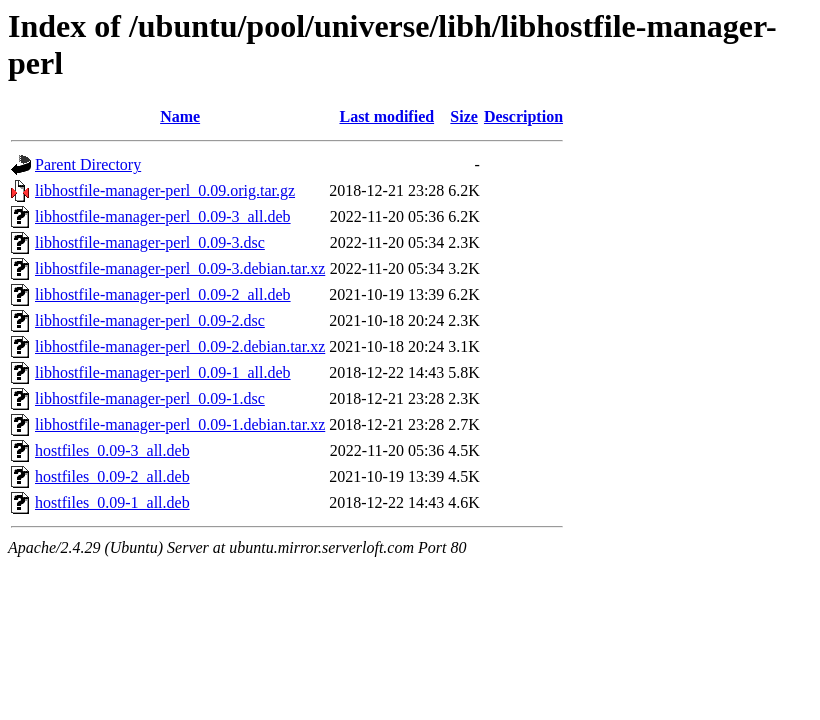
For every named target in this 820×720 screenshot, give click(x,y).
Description (523, 116)
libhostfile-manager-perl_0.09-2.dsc (150, 320)
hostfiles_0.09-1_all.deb (112, 502)
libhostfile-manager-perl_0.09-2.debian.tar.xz (180, 346)
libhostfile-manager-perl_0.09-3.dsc (150, 242)
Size (464, 116)
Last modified (386, 116)
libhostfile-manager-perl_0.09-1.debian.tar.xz (180, 424)
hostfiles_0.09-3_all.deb (112, 450)
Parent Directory (88, 164)
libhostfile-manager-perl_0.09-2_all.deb (163, 294)
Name (180, 116)
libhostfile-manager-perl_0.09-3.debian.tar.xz (180, 268)
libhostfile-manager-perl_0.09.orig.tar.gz (165, 190)
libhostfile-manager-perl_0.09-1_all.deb (163, 372)
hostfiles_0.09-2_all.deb (112, 476)
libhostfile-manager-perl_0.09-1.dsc (150, 398)
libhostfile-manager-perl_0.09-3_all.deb (163, 216)
